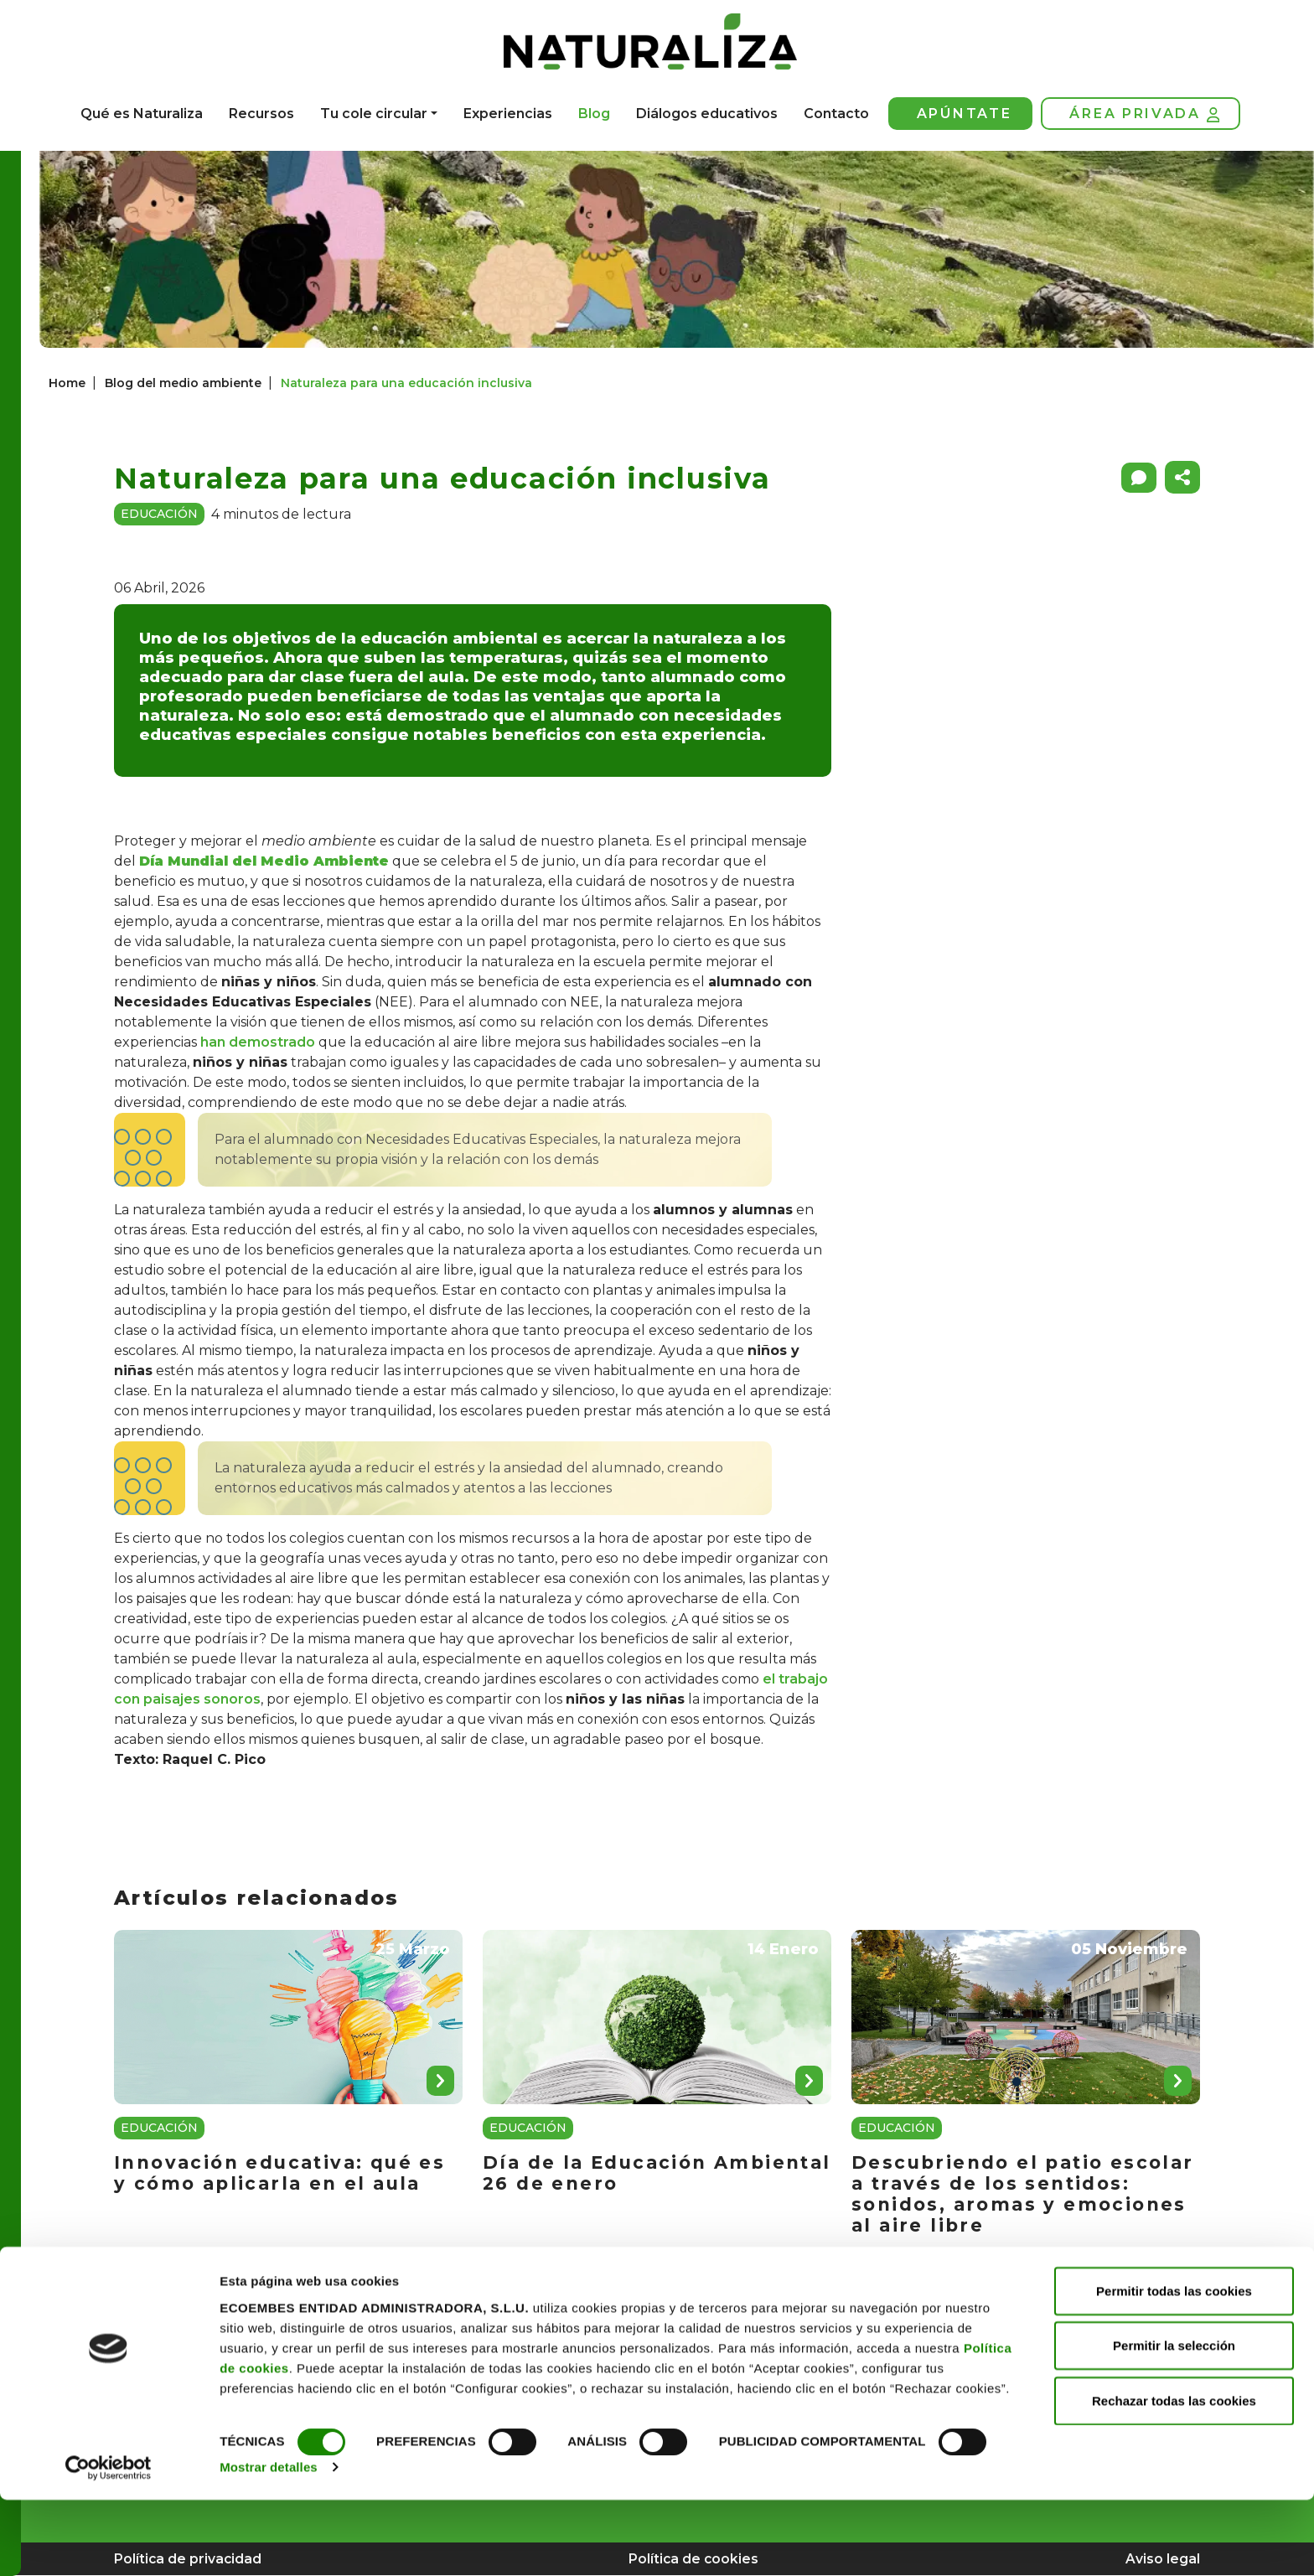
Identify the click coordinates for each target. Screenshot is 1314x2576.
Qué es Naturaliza (141, 114)
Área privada (1144, 114)
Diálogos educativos (707, 114)
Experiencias (507, 114)
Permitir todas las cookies (1174, 2366)
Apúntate (964, 114)
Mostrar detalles (269, 2543)
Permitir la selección (1174, 2421)
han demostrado (257, 1042)
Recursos (261, 114)
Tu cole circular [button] (373, 114)
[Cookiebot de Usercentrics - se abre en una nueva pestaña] (108, 2543)
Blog (594, 114)
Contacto (836, 114)
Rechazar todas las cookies (1174, 2476)
